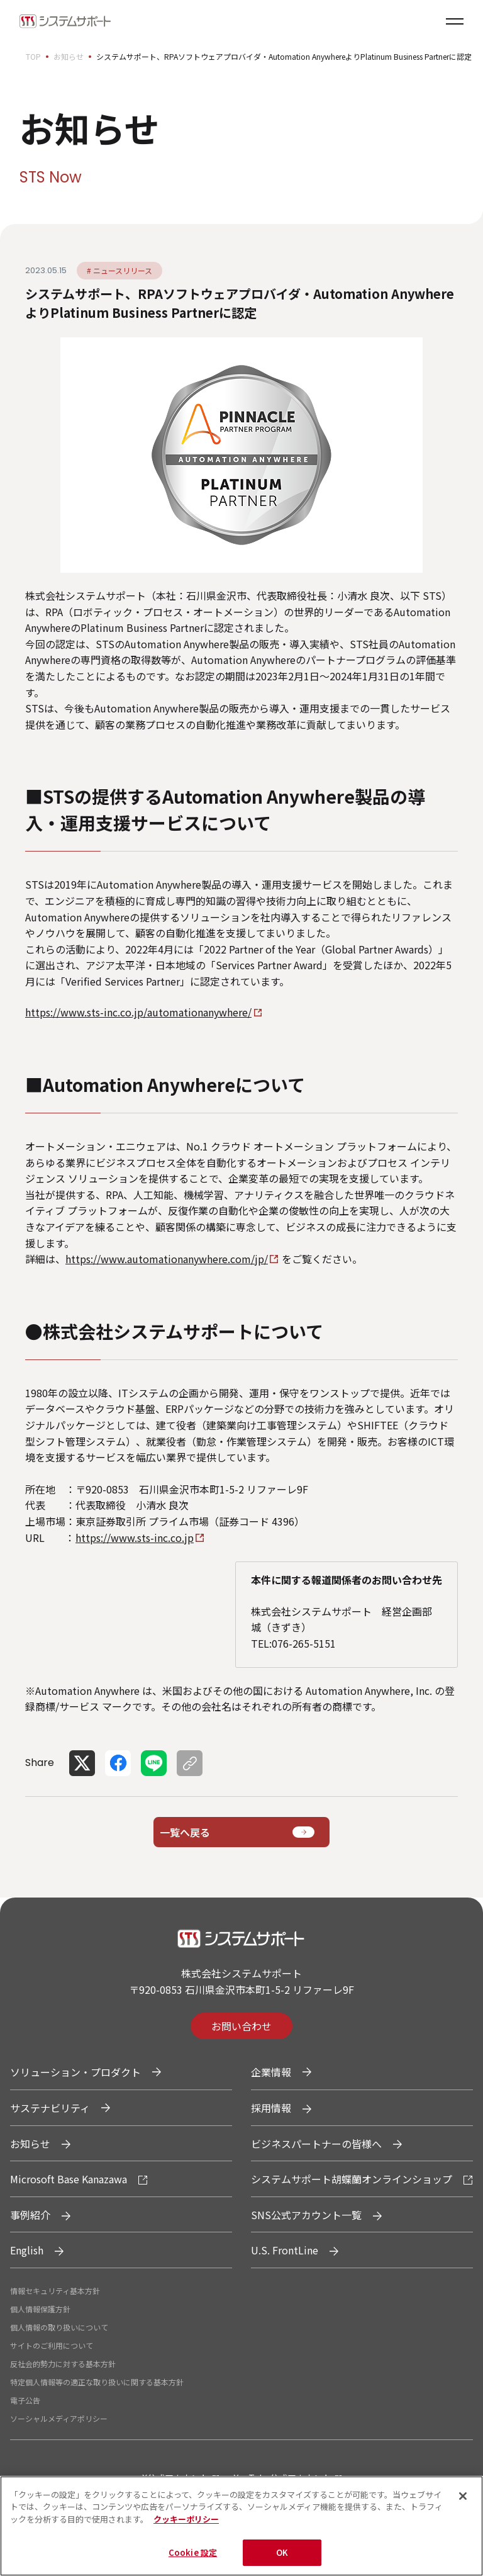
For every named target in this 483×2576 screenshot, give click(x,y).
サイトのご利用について (51, 2345)
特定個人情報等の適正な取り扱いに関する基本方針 (97, 2381)
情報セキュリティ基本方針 (55, 2290)
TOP (33, 56)
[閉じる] (463, 2502)
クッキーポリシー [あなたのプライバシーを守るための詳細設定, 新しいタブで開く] (186, 2525)
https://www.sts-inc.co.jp (134, 1537)
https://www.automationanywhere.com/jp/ (166, 1258)
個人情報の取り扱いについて (59, 2327)
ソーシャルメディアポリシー (59, 2418)
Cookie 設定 (193, 2559)
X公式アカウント (175, 2478)
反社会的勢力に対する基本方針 (63, 2363)
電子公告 (25, 2400)
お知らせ (68, 56)
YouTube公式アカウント (282, 2478)
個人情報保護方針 (40, 2308)
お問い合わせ (241, 2025)
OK (282, 2559)
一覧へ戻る (185, 1832)
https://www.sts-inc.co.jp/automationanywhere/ (138, 1012)
